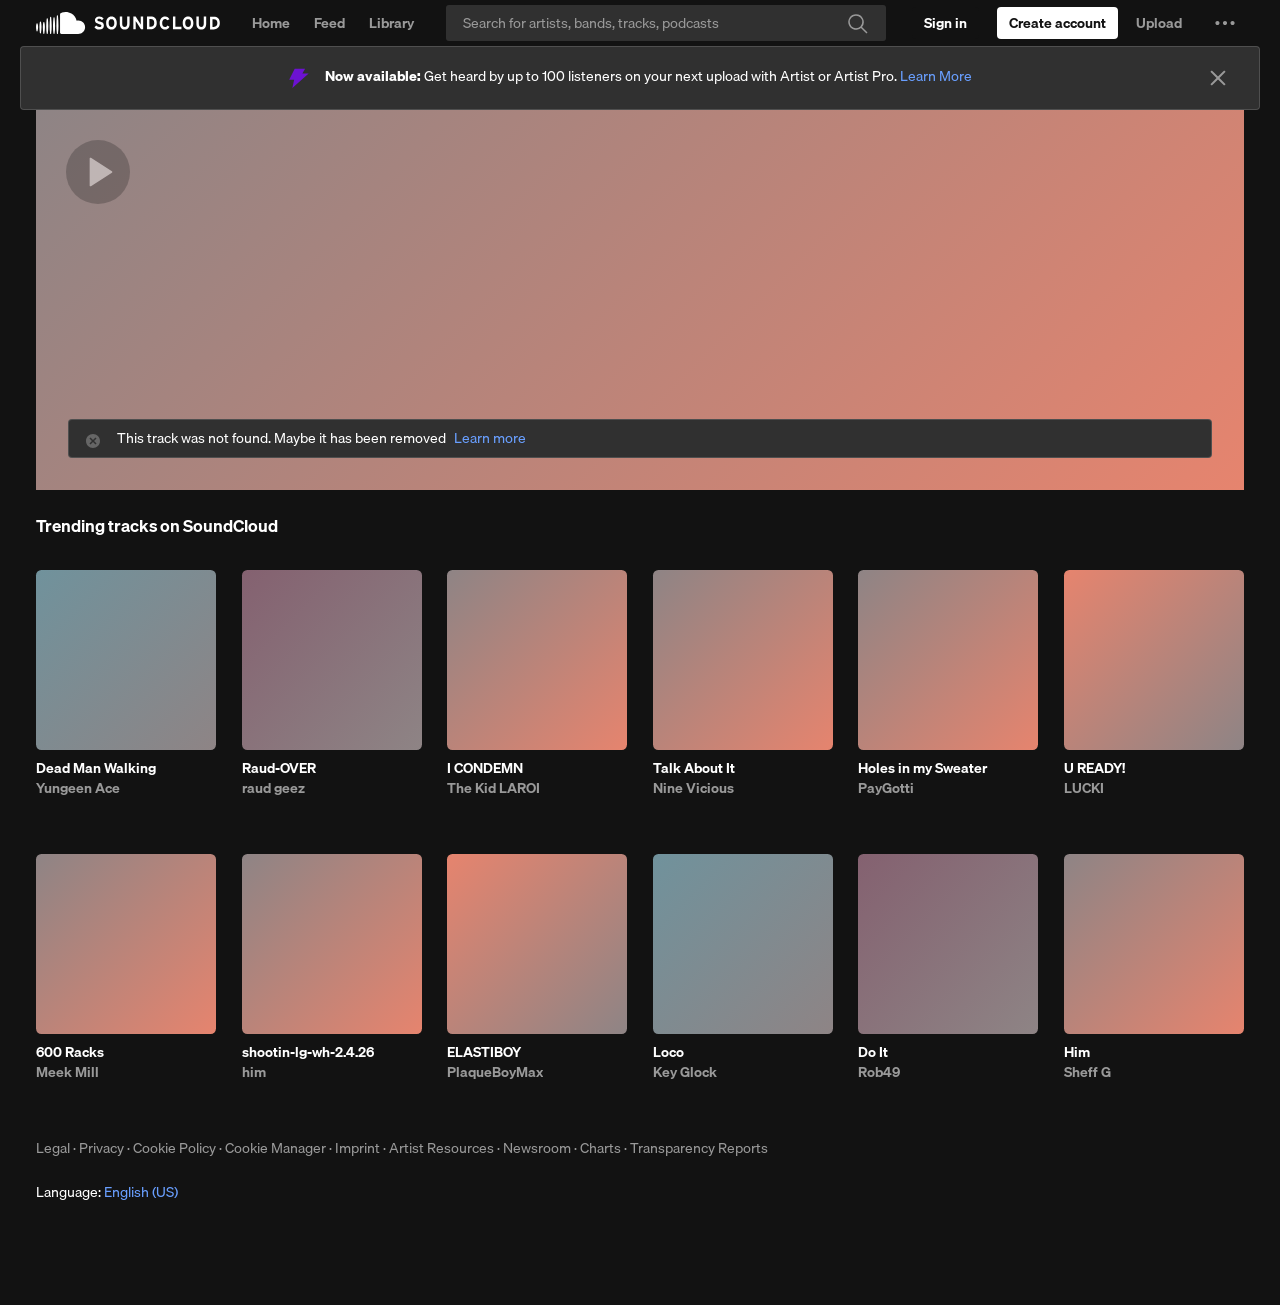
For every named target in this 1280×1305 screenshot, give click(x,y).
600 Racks (70, 1052)
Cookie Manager (275, 1148)
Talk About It (694, 768)
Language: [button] (107, 1192)
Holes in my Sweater (922, 768)
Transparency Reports (699, 1148)
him (254, 1072)
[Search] (666, 23)
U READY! (1094, 768)
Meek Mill (67, 1072)
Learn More (936, 76)
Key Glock (685, 1072)
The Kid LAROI (493, 788)
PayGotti (886, 788)
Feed (329, 23)
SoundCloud (128, 23)
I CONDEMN (485, 768)
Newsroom (537, 1148)
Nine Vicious (693, 788)
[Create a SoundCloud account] (1057, 23)
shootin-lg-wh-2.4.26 (308, 1052)
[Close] (1218, 78)
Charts (600, 1148)
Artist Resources (441, 1148)
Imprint (357, 1148)
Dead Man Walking (96, 768)
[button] (1225, 23)
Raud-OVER (279, 768)
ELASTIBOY (484, 1052)
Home (271, 23)
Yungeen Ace (78, 788)
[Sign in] (945, 23)
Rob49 (879, 1072)
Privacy (101, 1148)
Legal (53, 1148)
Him (1077, 1052)
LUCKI (1084, 788)
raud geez (273, 788)
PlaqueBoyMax (495, 1072)
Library (391, 23)
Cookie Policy (174, 1148)
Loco (668, 1052)
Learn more (490, 438)
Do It (873, 1052)
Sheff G (1087, 1072)
